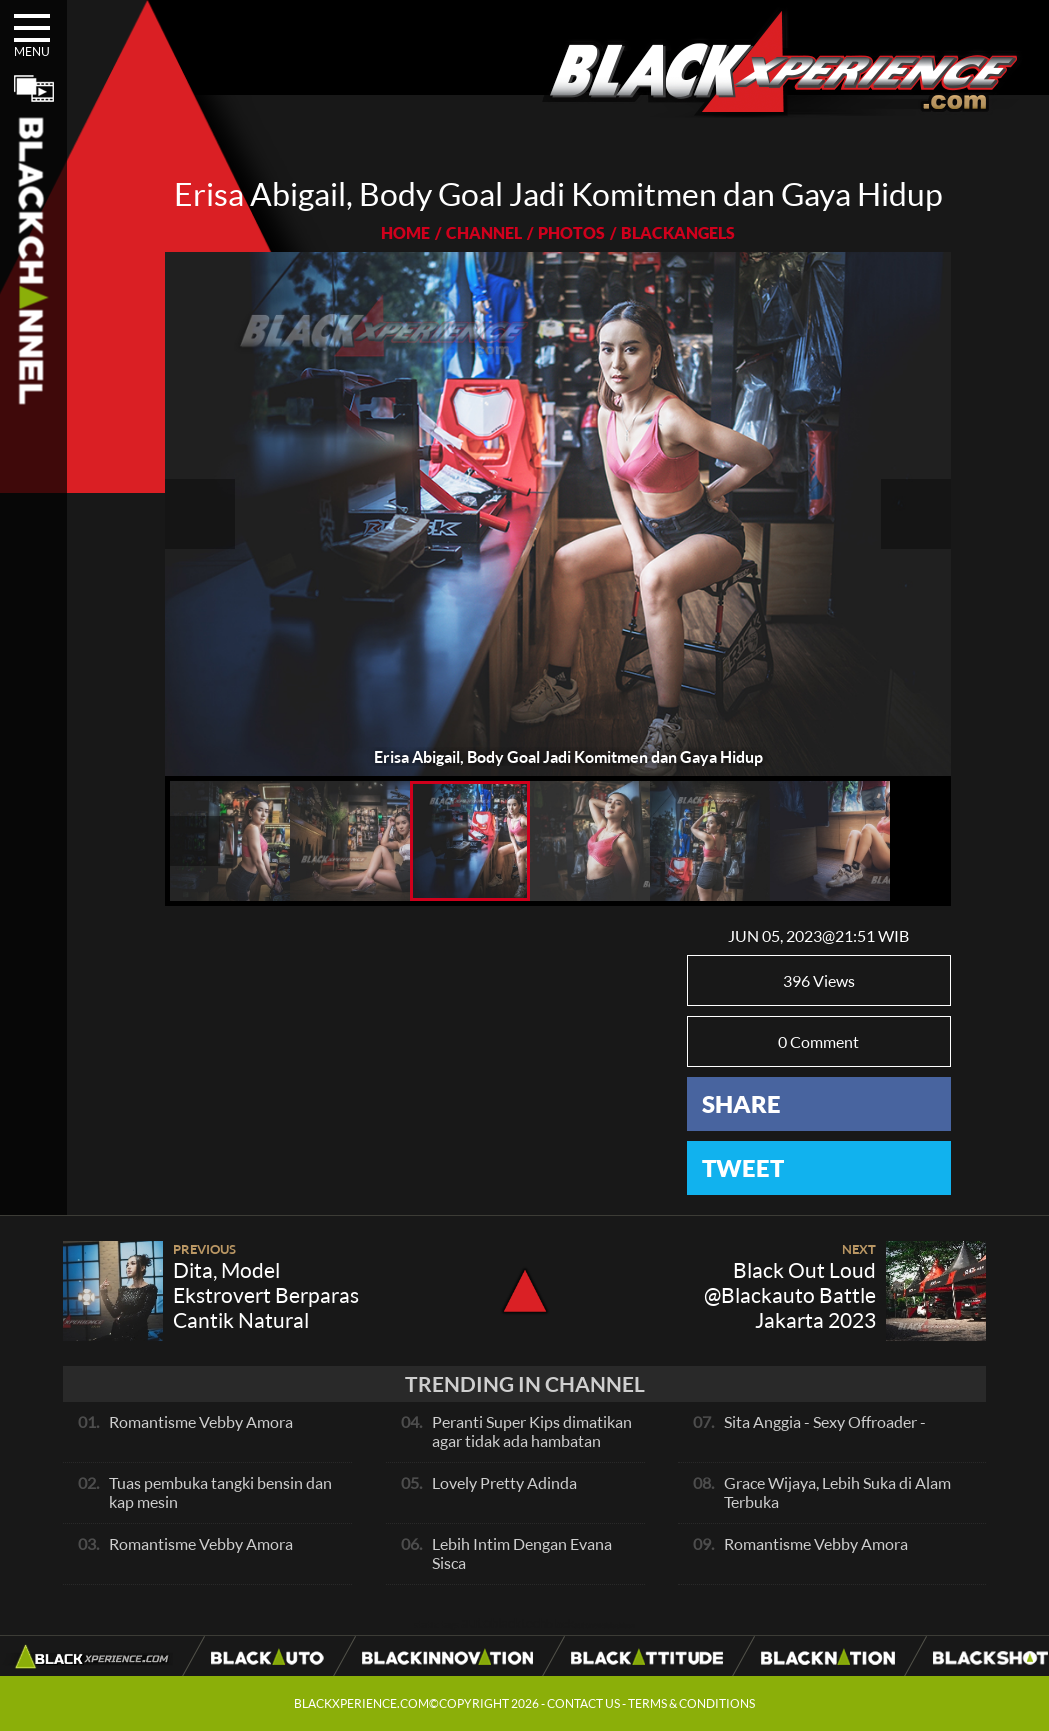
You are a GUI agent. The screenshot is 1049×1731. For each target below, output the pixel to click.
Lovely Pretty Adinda (504, 1482)
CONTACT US (583, 1703)
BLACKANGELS (678, 232)
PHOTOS (571, 232)
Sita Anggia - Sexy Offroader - (825, 1421)
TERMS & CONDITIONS (691, 1703)
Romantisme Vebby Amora (201, 1421)
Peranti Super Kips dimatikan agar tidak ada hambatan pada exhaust (532, 1440)
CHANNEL (484, 232)
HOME (405, 232)
